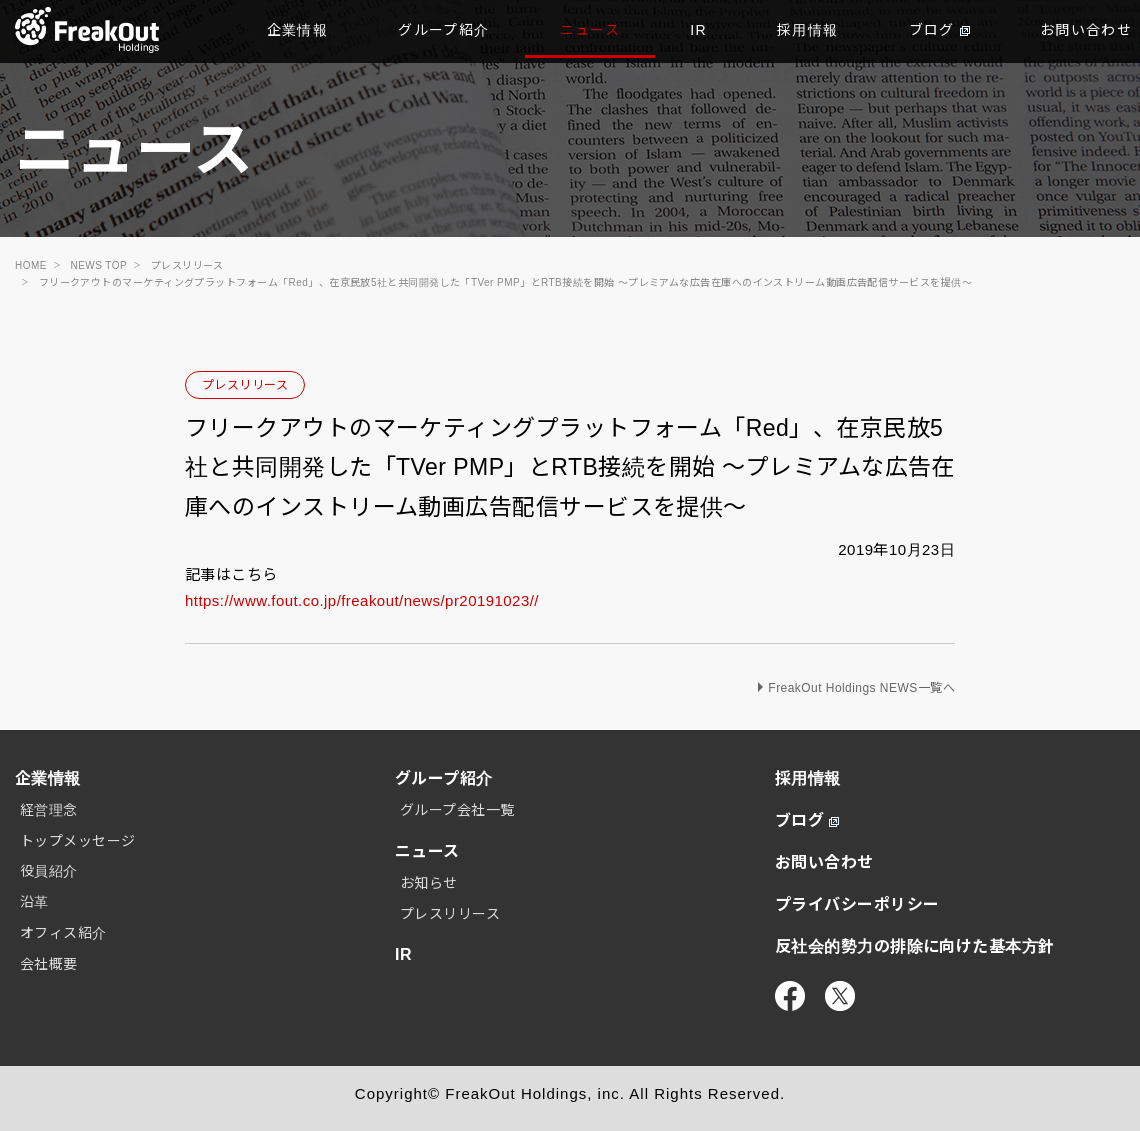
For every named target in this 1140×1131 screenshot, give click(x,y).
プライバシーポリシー (857, 904)
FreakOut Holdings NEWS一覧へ (861, 688)
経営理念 (49, 810)
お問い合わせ (824, 862)
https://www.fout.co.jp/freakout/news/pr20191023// (362, 600)
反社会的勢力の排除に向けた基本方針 (915, 946)
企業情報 (298, 30)
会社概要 (49, 964)
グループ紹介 (443, 30)
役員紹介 (49, 871)
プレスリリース (245, 385)
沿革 (34, 902)
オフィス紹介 (63, 933)
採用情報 (808, 30)
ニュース (590, 30)
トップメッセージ (78, 841)
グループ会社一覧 (457, 810)
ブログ (939, 30)
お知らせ (429, 883)
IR (698, 30)
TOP (87, 30)
